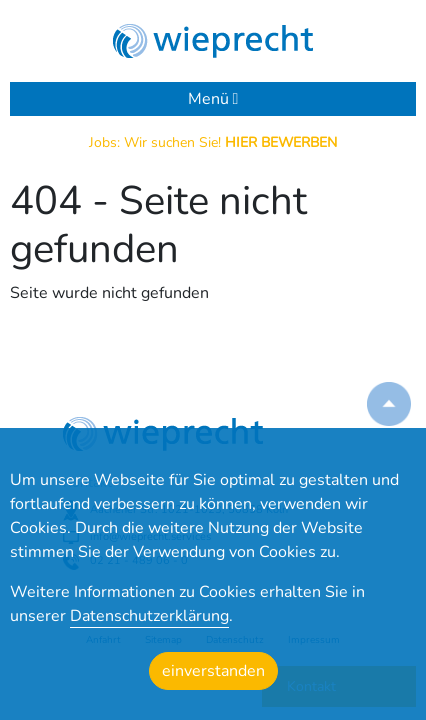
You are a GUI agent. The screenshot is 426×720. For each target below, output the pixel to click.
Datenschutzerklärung (149, 616)
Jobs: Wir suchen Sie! (213, 142)
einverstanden (213, 671)
